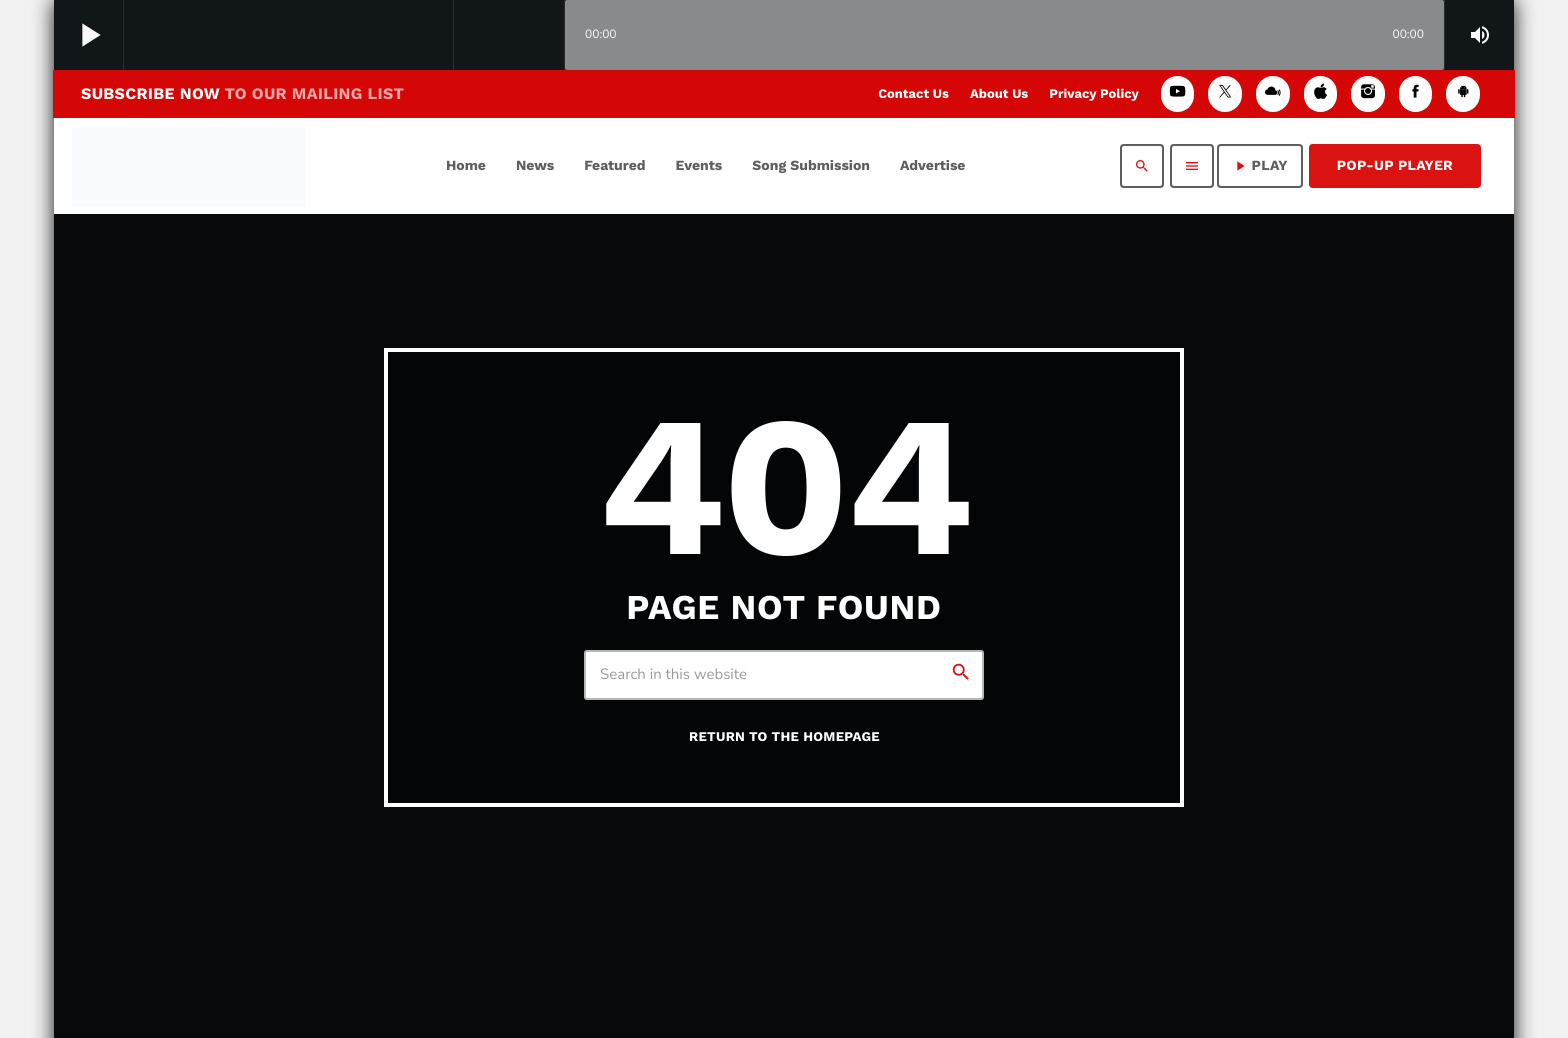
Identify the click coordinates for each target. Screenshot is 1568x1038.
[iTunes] (1321, 93)
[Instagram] (1368, 93)
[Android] (1463, 93)
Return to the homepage (784, 737)
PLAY (1260, 166)
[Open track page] (544, 36)
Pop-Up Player (1395, 166)
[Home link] (188, 166)
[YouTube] (1178, 93)
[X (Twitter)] (1225, 93)
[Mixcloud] (1273, 93)
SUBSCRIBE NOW (242, 93)
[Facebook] (1416, 93)
